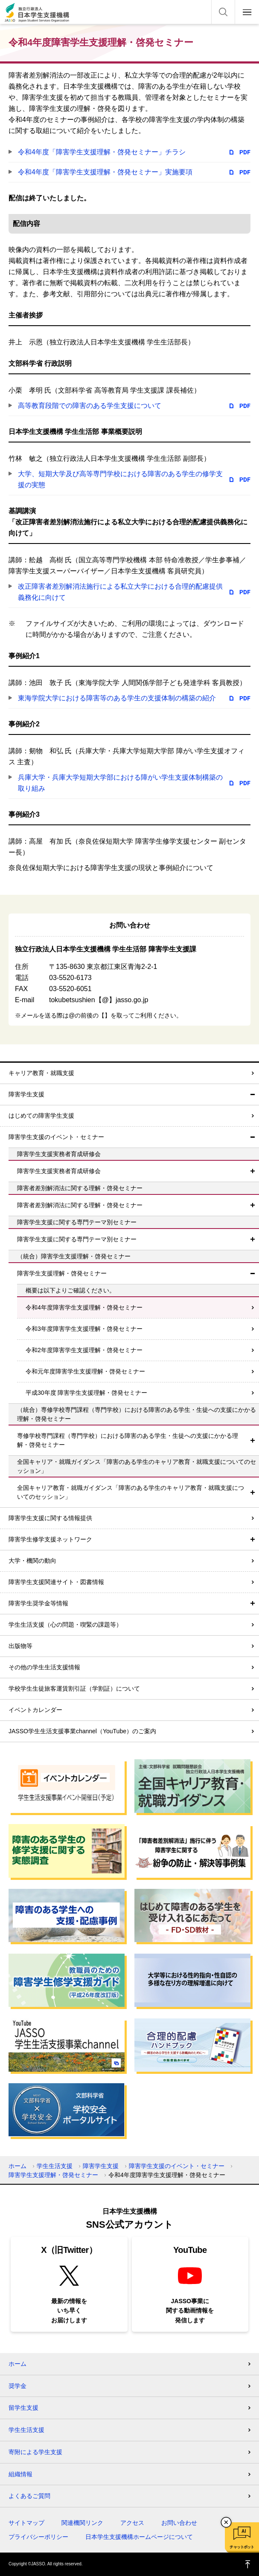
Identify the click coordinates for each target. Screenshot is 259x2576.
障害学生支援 (26, 1094)
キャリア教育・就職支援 (41, 1073)
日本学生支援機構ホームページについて (139, 2536)
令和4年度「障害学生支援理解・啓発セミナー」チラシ (102, 152)
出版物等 (20, 1645)
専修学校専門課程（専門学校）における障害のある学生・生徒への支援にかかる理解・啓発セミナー (127, 1440)
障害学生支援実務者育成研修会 (59, 1171)
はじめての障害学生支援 (41, 1115)
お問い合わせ (179, 2522)
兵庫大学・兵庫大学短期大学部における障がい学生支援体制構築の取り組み (120, 783)
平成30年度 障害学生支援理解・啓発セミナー (86, 1392)
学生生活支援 (55, 2166)
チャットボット (242, 2547)
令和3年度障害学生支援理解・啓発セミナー (84, 1328)
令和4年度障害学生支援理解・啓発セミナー (84, 1307)
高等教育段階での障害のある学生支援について (89, 405)
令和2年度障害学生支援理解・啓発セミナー (84, 1350)
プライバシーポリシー (38, 2536)
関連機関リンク (82, 2522)
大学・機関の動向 (32, 1560)
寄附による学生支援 (35, 2452)
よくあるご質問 (29, 2495)
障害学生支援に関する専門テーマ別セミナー (77, 1239)
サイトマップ (26, 2522)
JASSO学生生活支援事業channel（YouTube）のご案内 (82, 1731)
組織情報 (20, 2474)
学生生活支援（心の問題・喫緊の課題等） (65, 1624)
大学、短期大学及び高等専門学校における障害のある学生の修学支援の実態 (120, 479)
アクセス (132, 2522)
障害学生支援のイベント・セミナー (56, 1136)
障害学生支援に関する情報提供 (50, 1518)
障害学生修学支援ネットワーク (50, 1539)
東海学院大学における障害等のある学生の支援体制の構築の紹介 (117, 698)
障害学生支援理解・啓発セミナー (62, 1273)
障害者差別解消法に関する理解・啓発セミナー (80, 1205)
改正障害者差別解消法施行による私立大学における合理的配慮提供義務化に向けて (120, 592)
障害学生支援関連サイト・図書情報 (56, 1582)
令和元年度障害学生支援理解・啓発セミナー (85, 1371)
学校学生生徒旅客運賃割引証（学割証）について (74, 1688)
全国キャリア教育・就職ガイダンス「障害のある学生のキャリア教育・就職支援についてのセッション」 (130, 1492)
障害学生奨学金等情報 (38, 1603)
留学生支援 (23, 2407)
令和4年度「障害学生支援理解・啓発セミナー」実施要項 (105, 172)
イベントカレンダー (35, 1709)
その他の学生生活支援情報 (44, 1667)
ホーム (17, 2166)
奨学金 (17, 2385)
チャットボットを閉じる (226, 2522)
